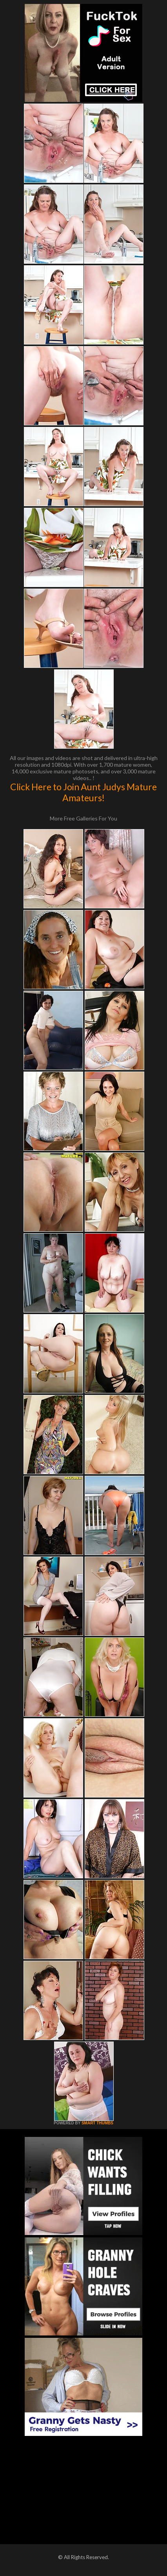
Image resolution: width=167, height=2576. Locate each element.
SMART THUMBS (97, 2123)
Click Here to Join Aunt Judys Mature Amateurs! (83, 792)
